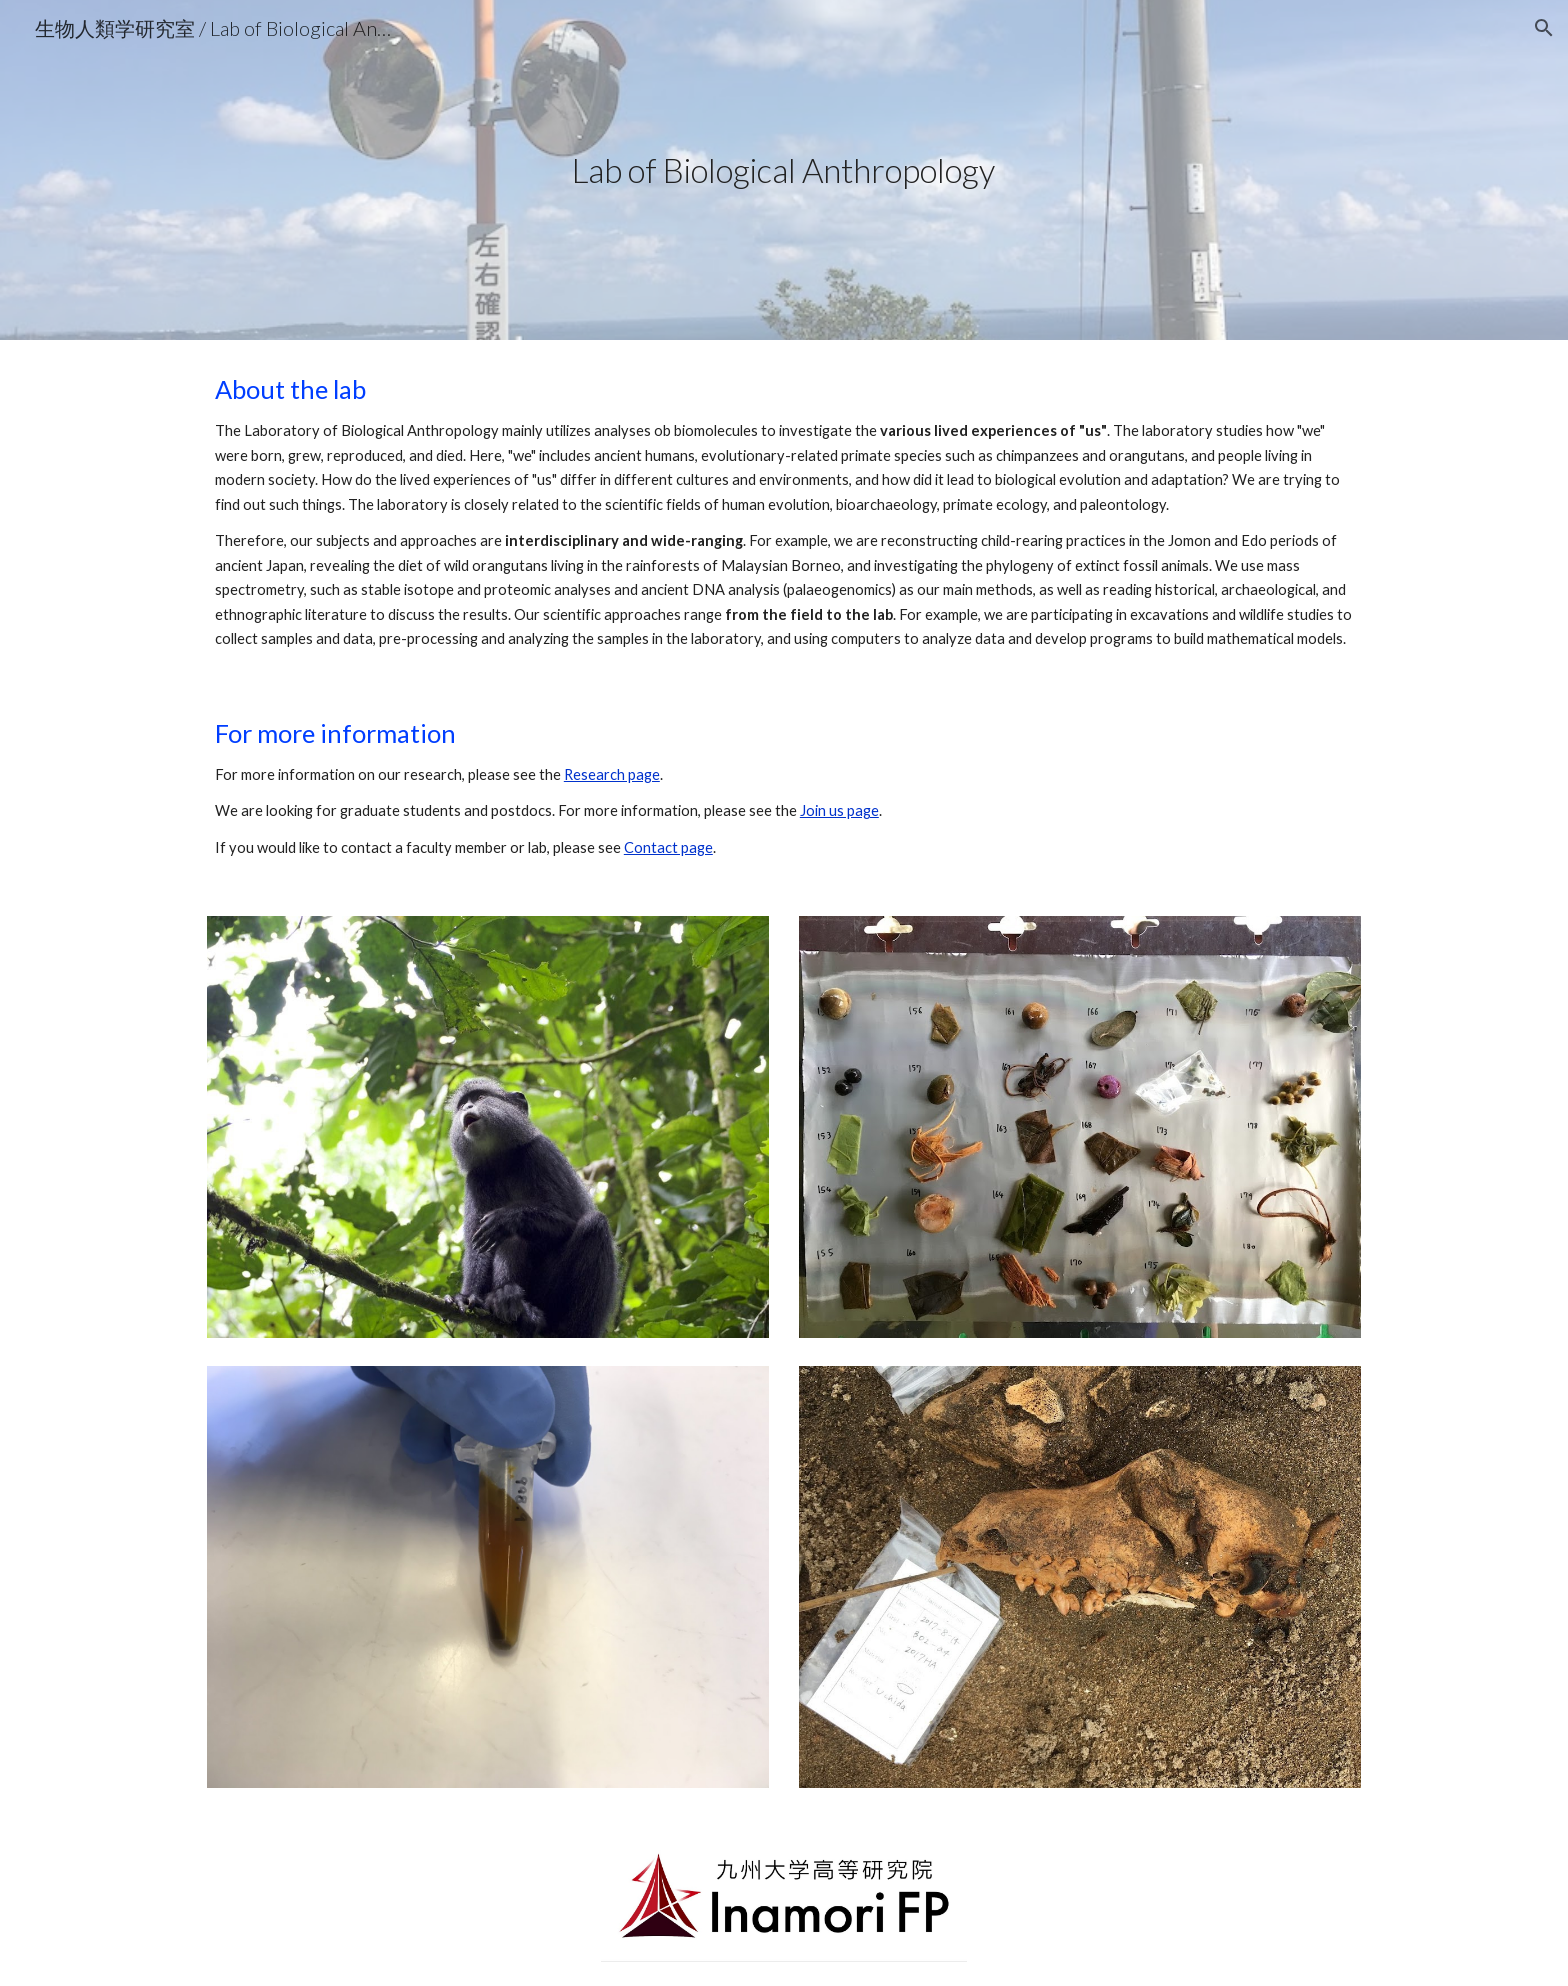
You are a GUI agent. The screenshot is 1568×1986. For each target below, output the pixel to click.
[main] (784, 170)
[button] (1544, 28)
